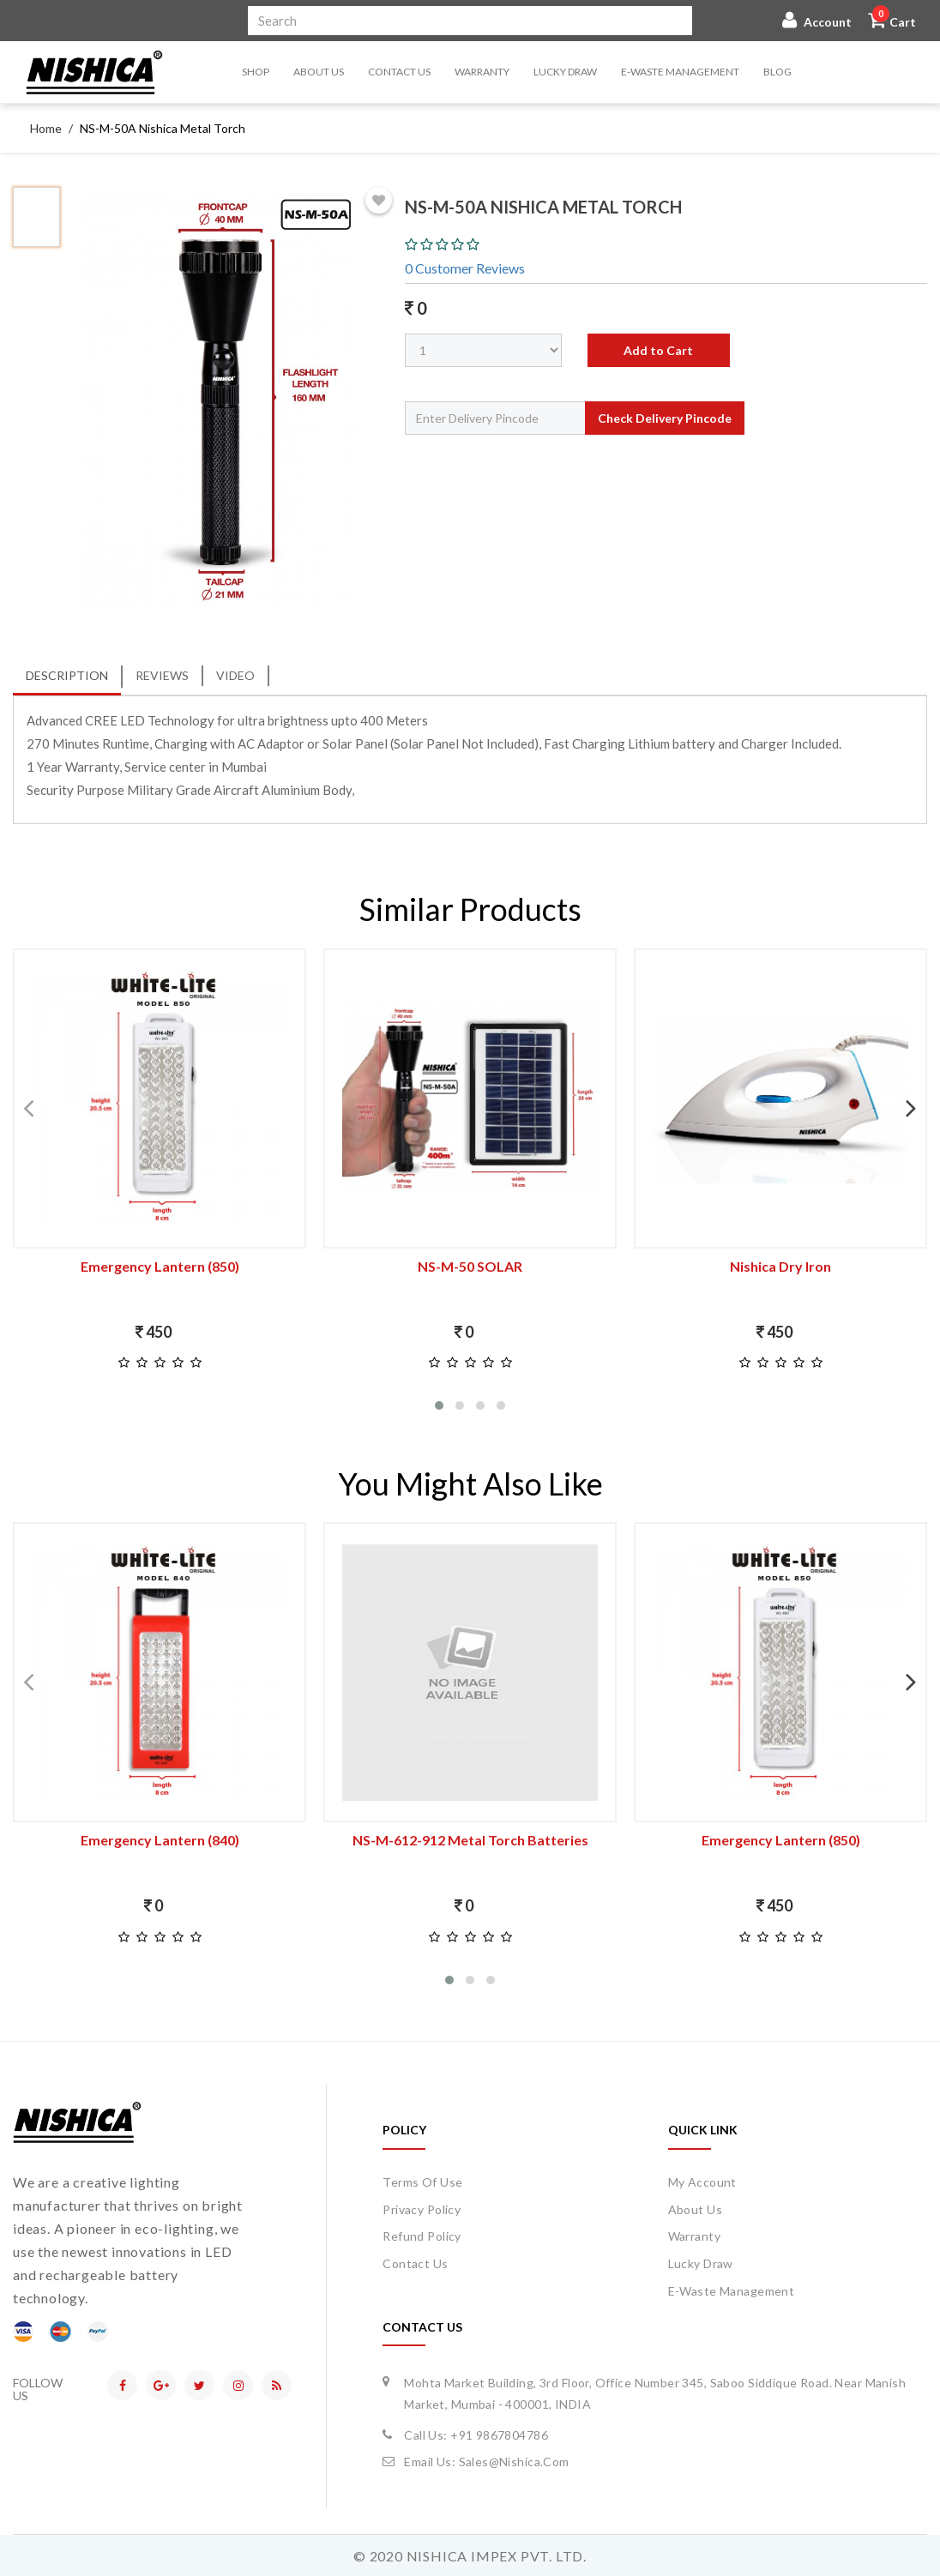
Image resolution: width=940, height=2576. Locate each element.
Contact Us (399, 71)
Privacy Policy (422, 2209)
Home (46, 128)
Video (235, 675)
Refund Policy (422, 2236)
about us (695, 2209)
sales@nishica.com (514, 2461)
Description (67, 675)
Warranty (482, 71)
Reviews (162, 675)
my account (702, 2182)
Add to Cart (658, 350)
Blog (777, 71)
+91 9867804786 (499, 2435)
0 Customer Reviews (465, 268)
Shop (255, 71)
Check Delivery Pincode (665, 418)
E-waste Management (680, 71)
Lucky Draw (565, 71)
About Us (318, 71)
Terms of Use (422, 2182)
